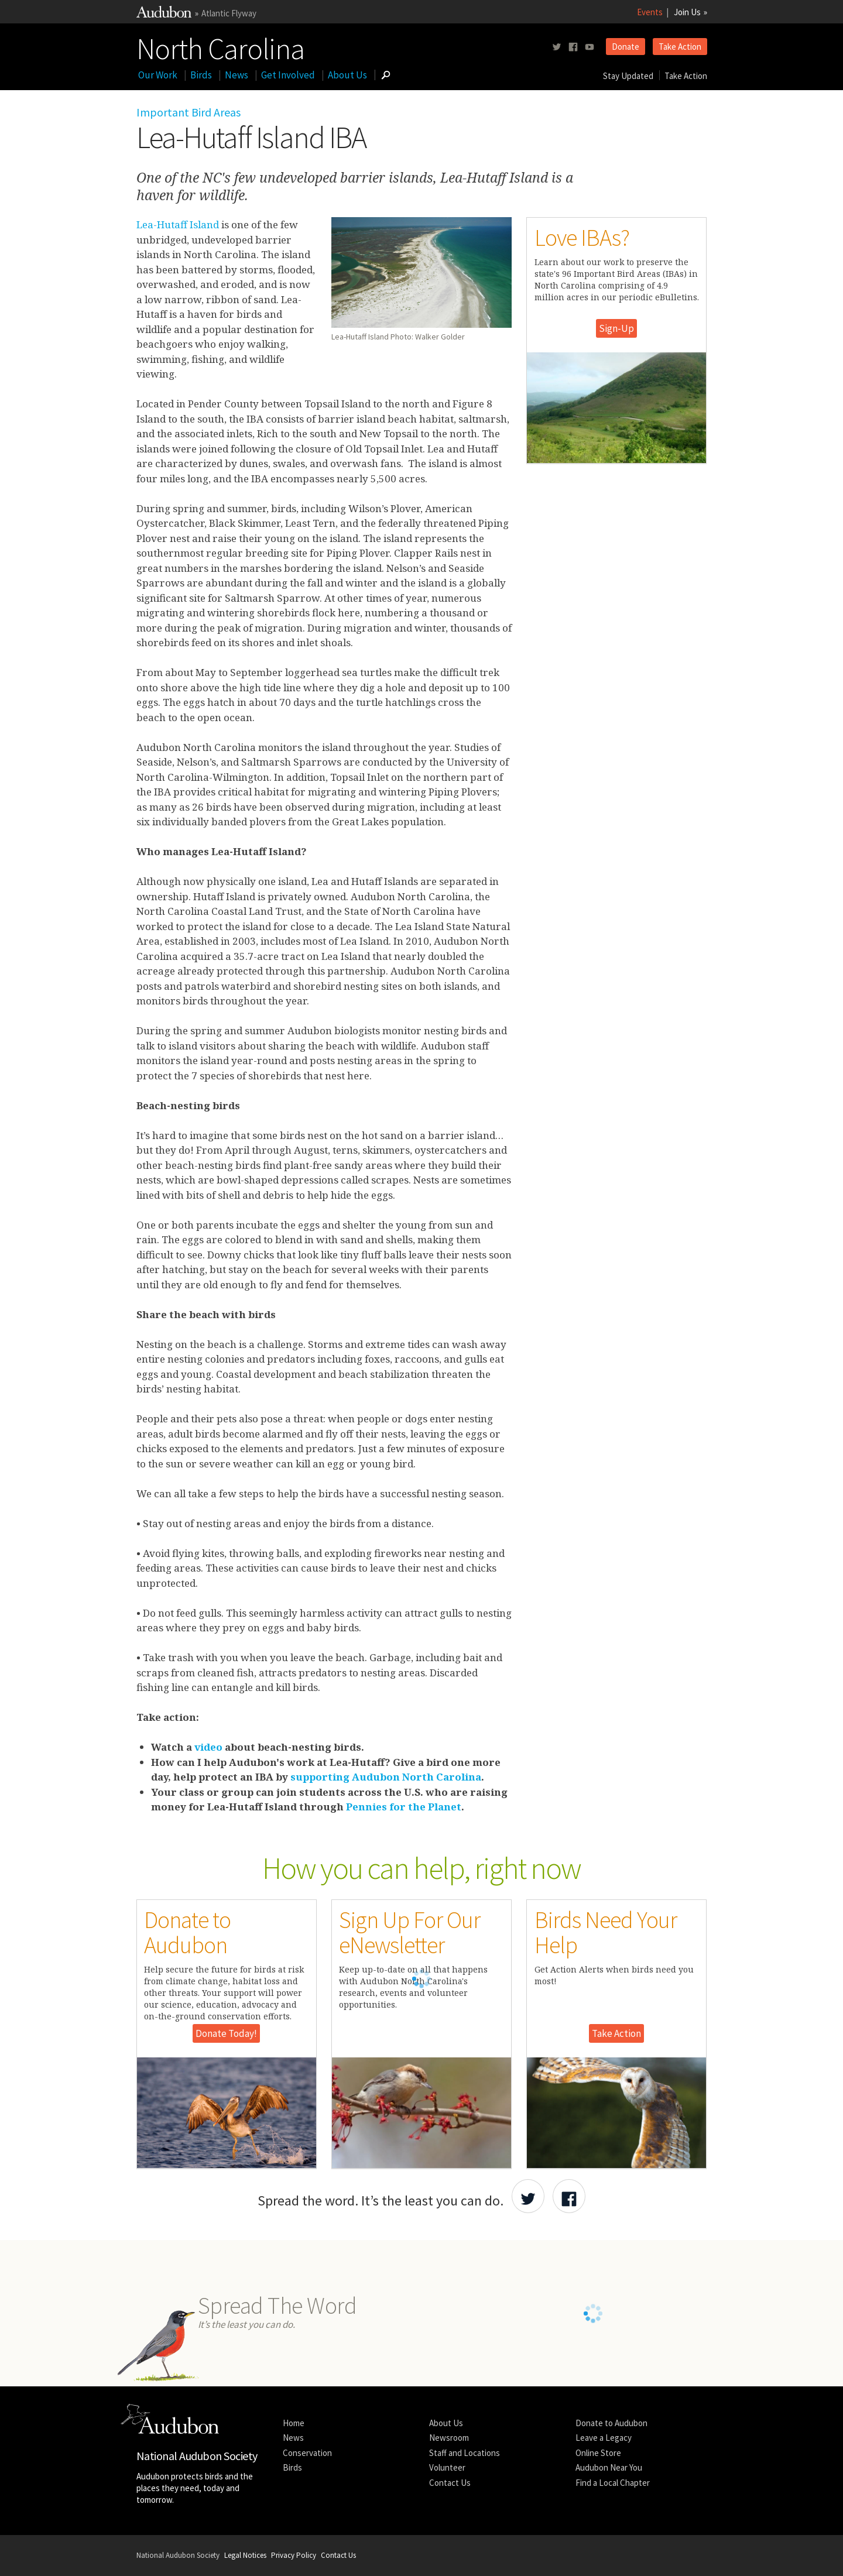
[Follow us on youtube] (589, 47)
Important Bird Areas (188, 112)
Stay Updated (628, 75)
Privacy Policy (293, 2555)
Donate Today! (226, 2033)
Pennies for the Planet (403, 1806)
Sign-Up (616, 328)
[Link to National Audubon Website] (163, 14)
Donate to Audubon (611, 2422)
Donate (625, 46)
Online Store (598, 2452)
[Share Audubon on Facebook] (569, 2196)
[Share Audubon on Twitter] (528, 2196)
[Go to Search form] (385, 75)
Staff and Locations (464, 2452)
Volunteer (447, 2467)
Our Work (157, 74)
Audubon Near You (608, 2467)
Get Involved (288, 74)
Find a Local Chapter (612, 2482)
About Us (347, 74)
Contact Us (450, 2482)
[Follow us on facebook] (573, 47)
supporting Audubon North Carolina (385, 1776)
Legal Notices (245, 2555)
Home (293, 2422)
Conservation (307, 2452)
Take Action (680, 46)
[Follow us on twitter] (557, 47)
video (208, 1747)
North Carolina (220, 46)
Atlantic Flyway (228, 13)
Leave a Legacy (603, 2437)
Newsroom (449, 2437)
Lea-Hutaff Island (177, 224)
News (236, 74)
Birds (201, 74)
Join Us (687, 12)
